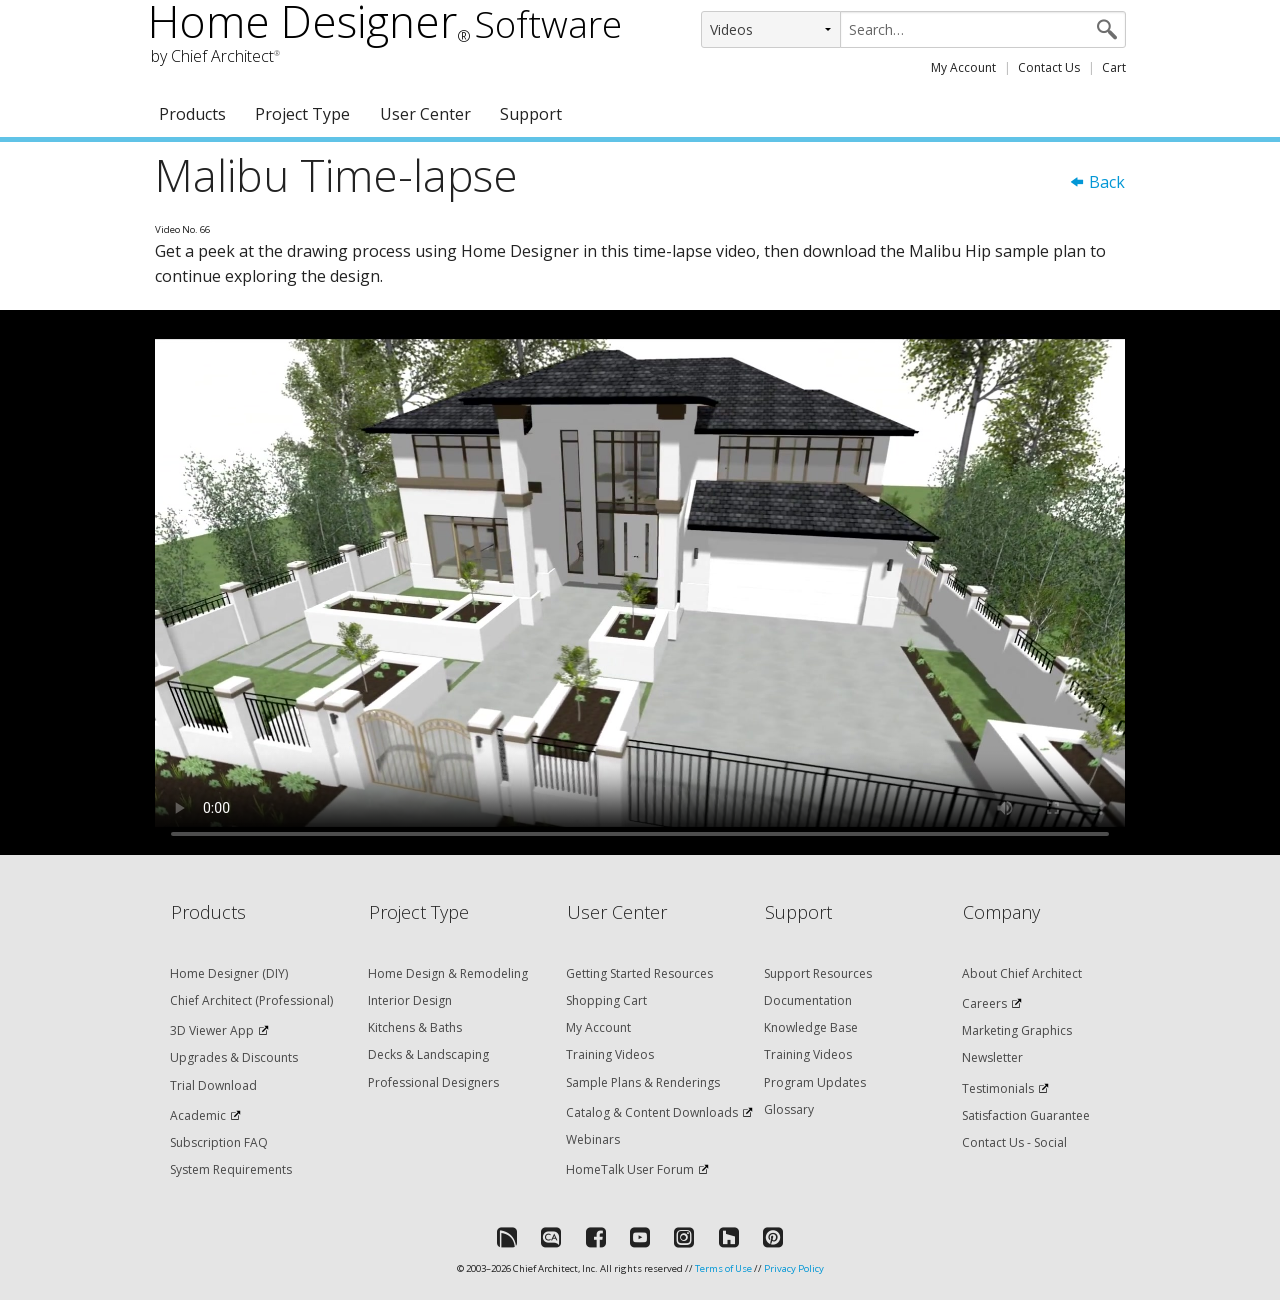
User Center (425, 114)
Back (1097, 182)
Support (531, 114)
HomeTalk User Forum (630, 1169)
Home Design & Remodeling (448, 973)
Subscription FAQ (219, 1142)
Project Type (302, 114)
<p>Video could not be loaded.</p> (640, 583)
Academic (198, 1115)
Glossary (789, 1109)
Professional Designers (433, 1082)
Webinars (593, 1139)
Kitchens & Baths (415, 1027)
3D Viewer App (212, 1030)
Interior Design (410, 1000)
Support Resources (818, 973)
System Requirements (231, 1169)
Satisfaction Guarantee (1026, 1115)
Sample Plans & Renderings (643, 1082)
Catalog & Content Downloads (652, 1112)
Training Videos (610, 1054)
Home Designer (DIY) (229, 973)
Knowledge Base (811, 1027)
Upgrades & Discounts (234, 1057)
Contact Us (1049, 67)
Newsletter (992, 1057)
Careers (984, 1003)
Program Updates (815, 1082)
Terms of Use (723, 1268)
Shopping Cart (606, 1000)
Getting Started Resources (639, 973)
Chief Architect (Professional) (251, 1000)
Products (192, 114)
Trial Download (213, 1085)
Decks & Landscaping (428, 1054)
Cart (1114, 67)
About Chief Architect (1022, 973)
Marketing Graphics (1017, 1030)
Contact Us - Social (1014, 1142)
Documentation (808, 1000)
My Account (963, 67)
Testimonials (998, 1088)
